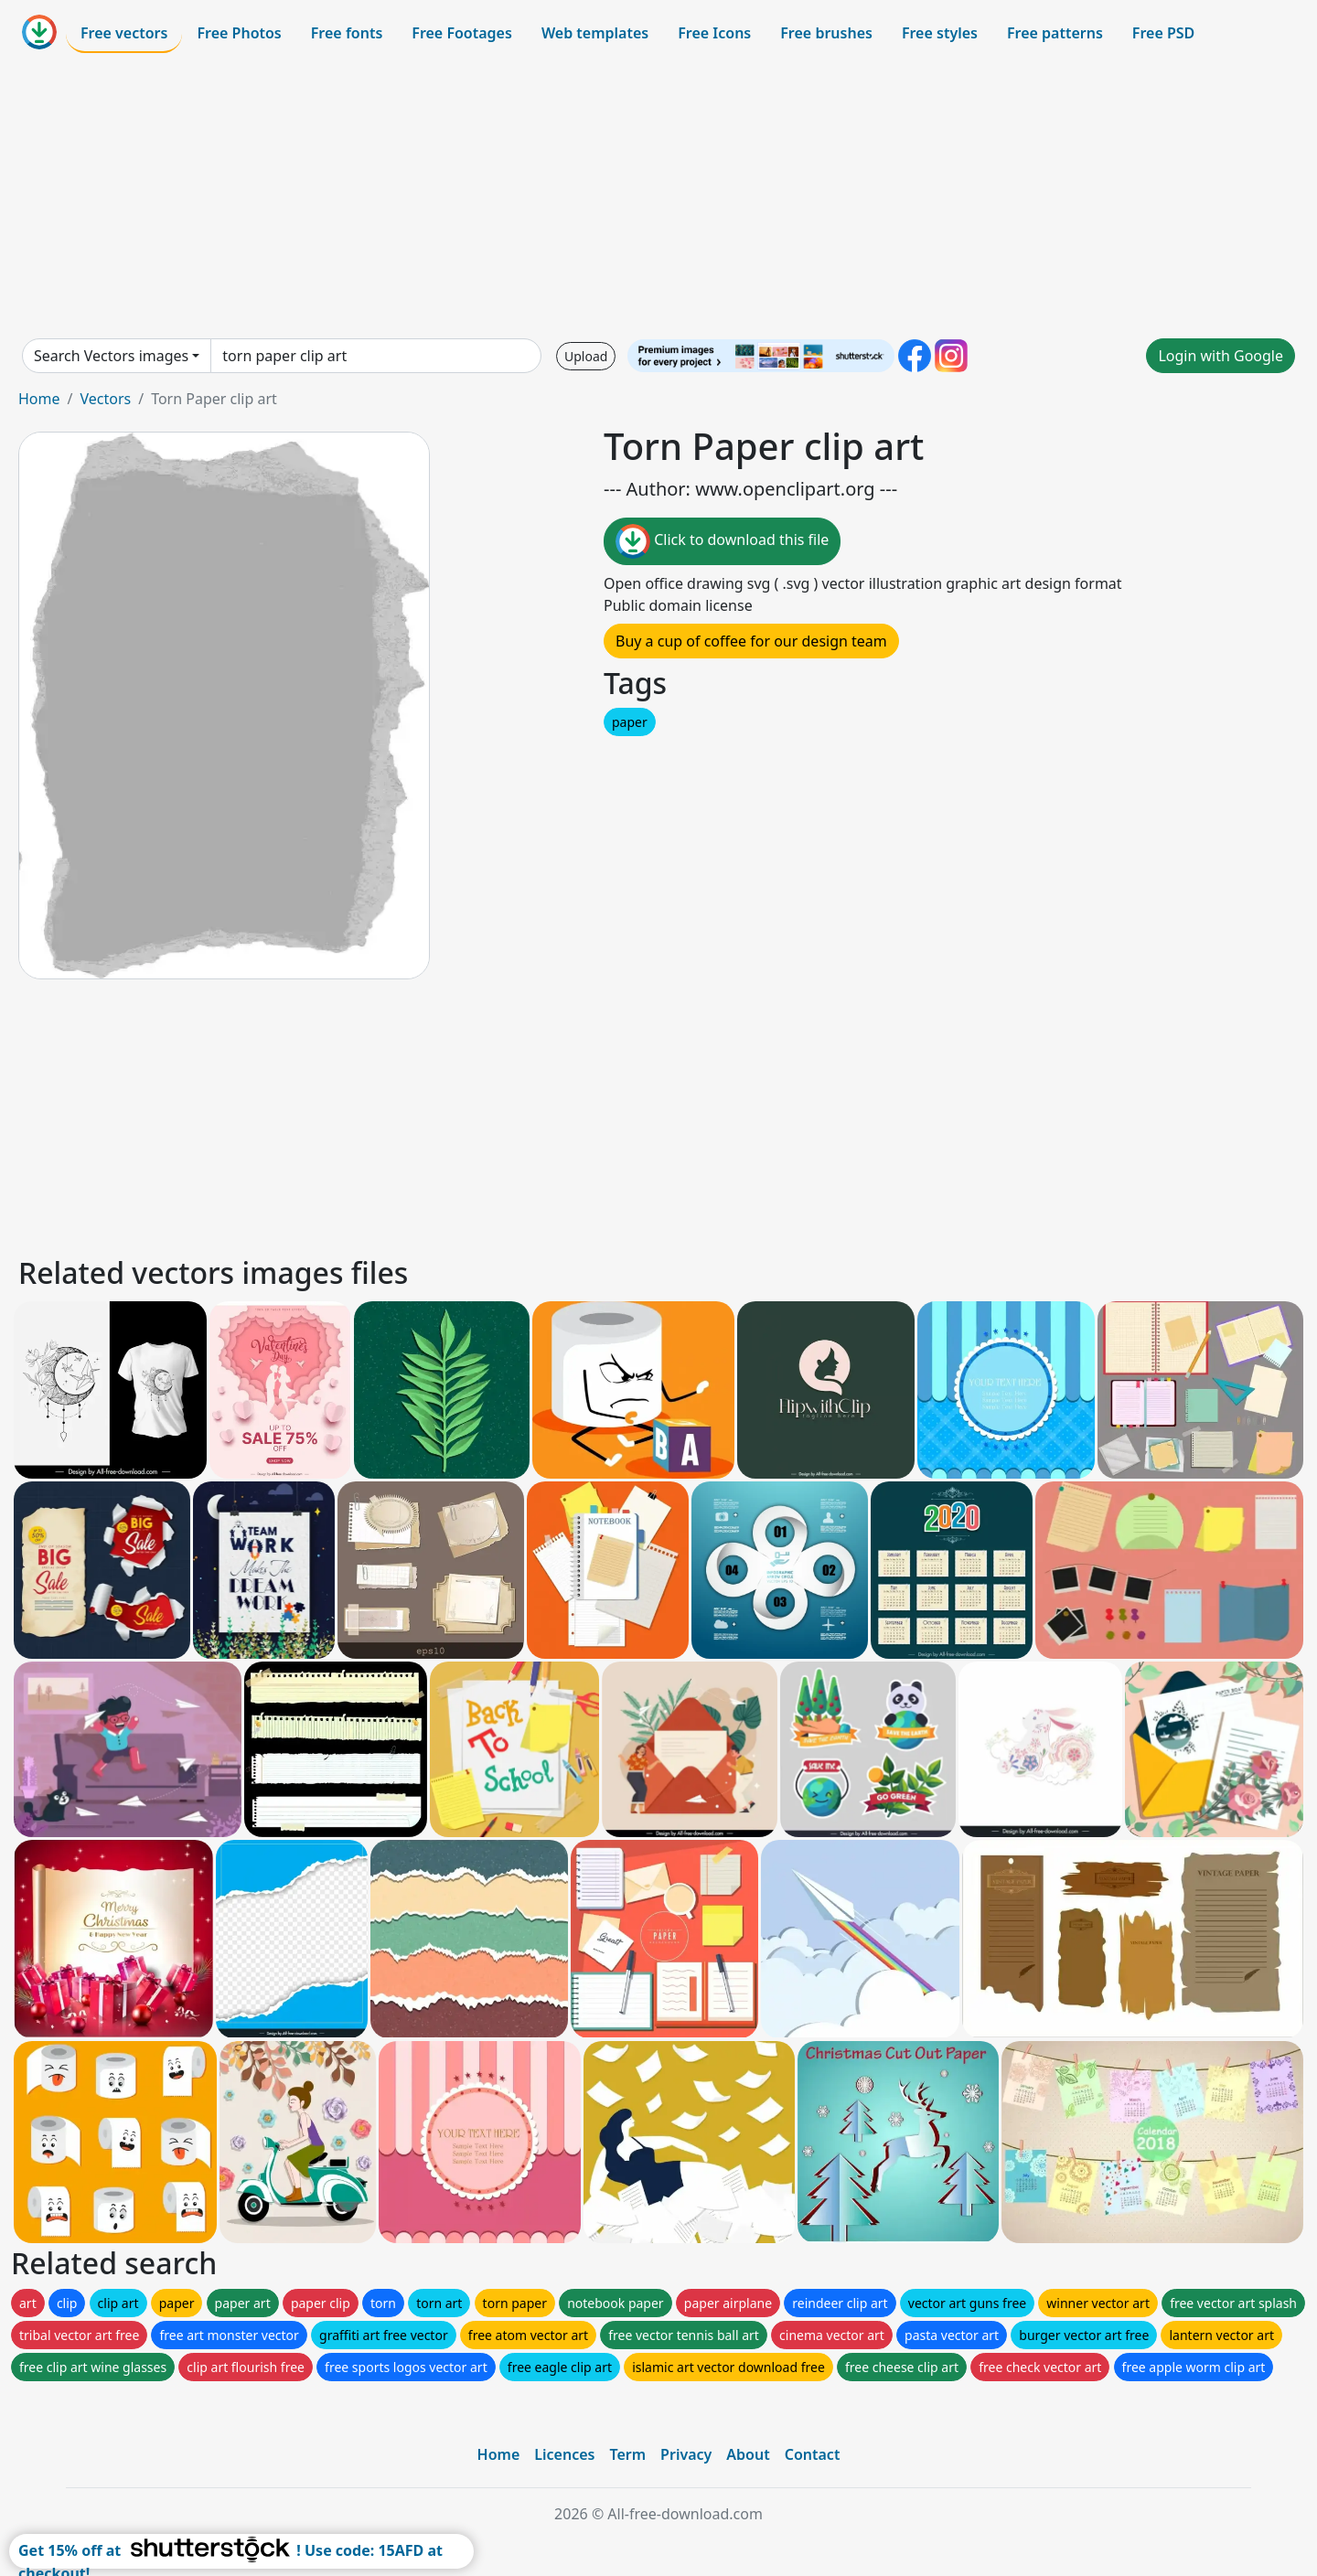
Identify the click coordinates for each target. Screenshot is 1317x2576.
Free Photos (239, 33)
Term (627, 2454)
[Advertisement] (658, 196)
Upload (585, 356)
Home (39, 399)
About (747, 2454)
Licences (564, 2454)
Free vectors (123, 33)
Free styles (940, 33)
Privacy (686, 2454)
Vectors (105, 399)
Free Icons (714, 33)
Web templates (594, 33)
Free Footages (462, 33)
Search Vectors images (111, 356)
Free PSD (1163, 33)
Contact (813, 2454)
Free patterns (1055, 33)
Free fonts (347, 33)
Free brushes (826, 33)
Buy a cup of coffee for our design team (751, 641)
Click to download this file (722, 541)
